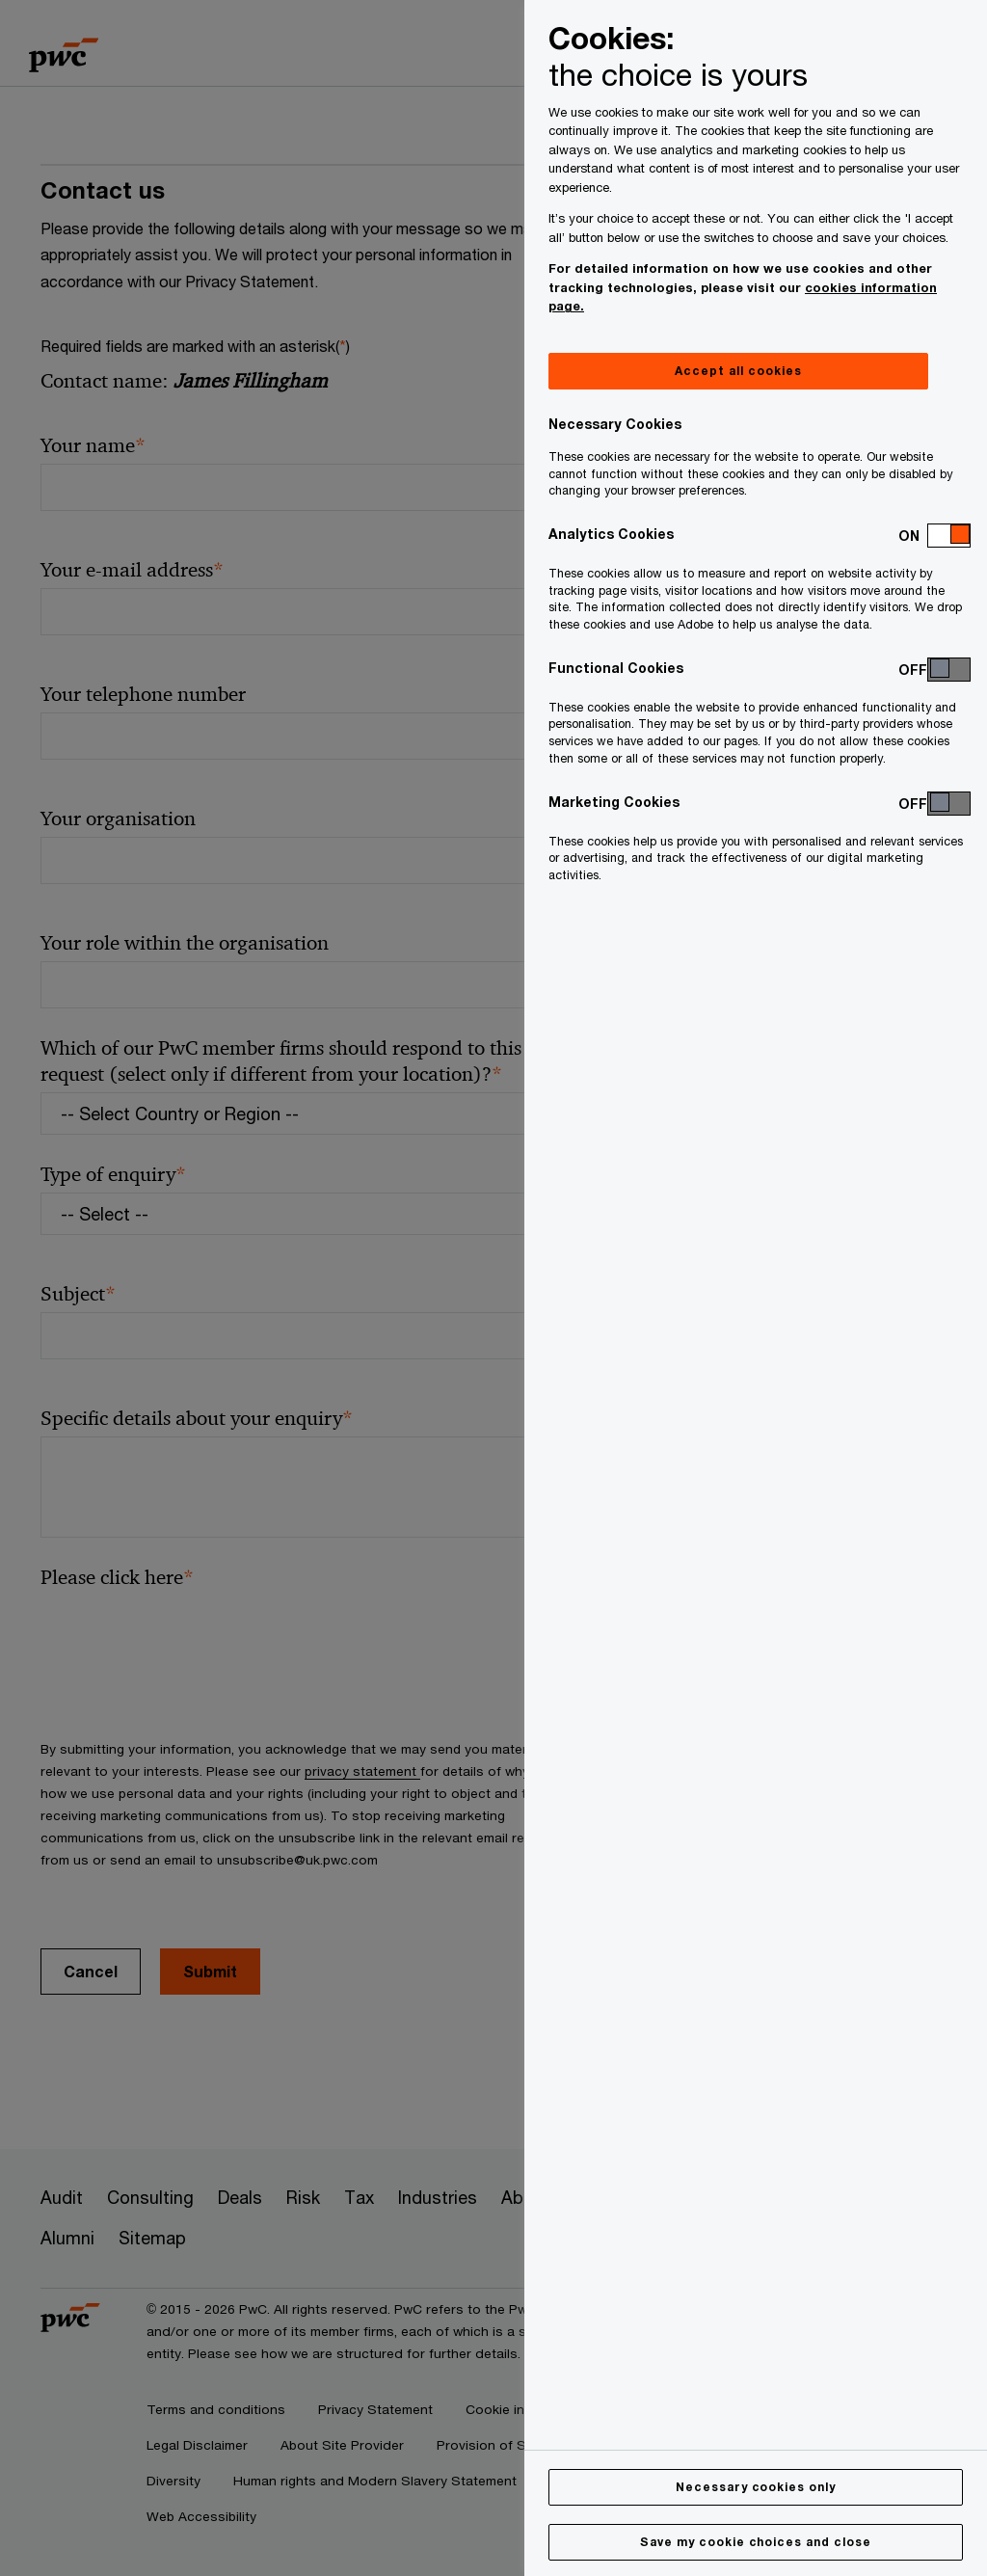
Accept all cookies (738, 370)
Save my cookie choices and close (755, 2542)
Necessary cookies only (756, 2487)
